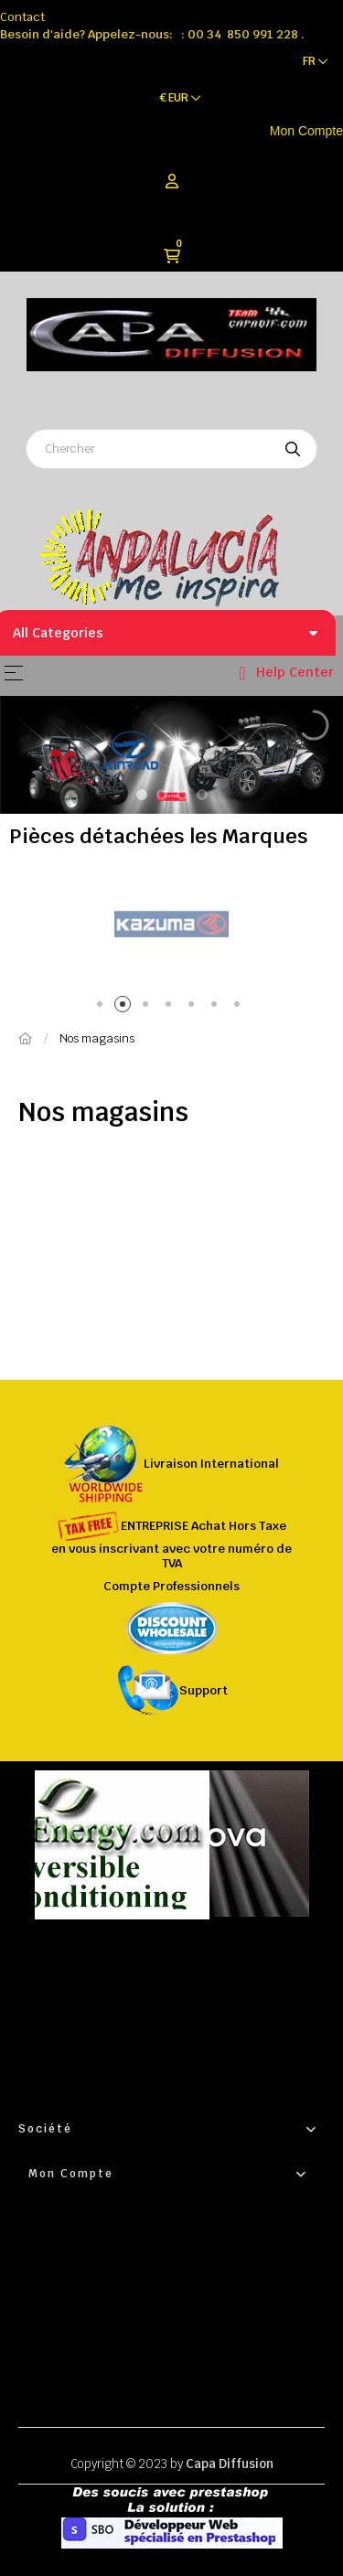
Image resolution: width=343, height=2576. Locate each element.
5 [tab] (194, 1007)
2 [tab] (125, 1007)
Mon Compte (306, 130)
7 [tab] (240, 1007)
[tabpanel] (171, 925)
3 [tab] (148, 1007)
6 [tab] (217, 1007)
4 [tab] (171, 1007)
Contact (22, 17)
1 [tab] (102, 1007)
